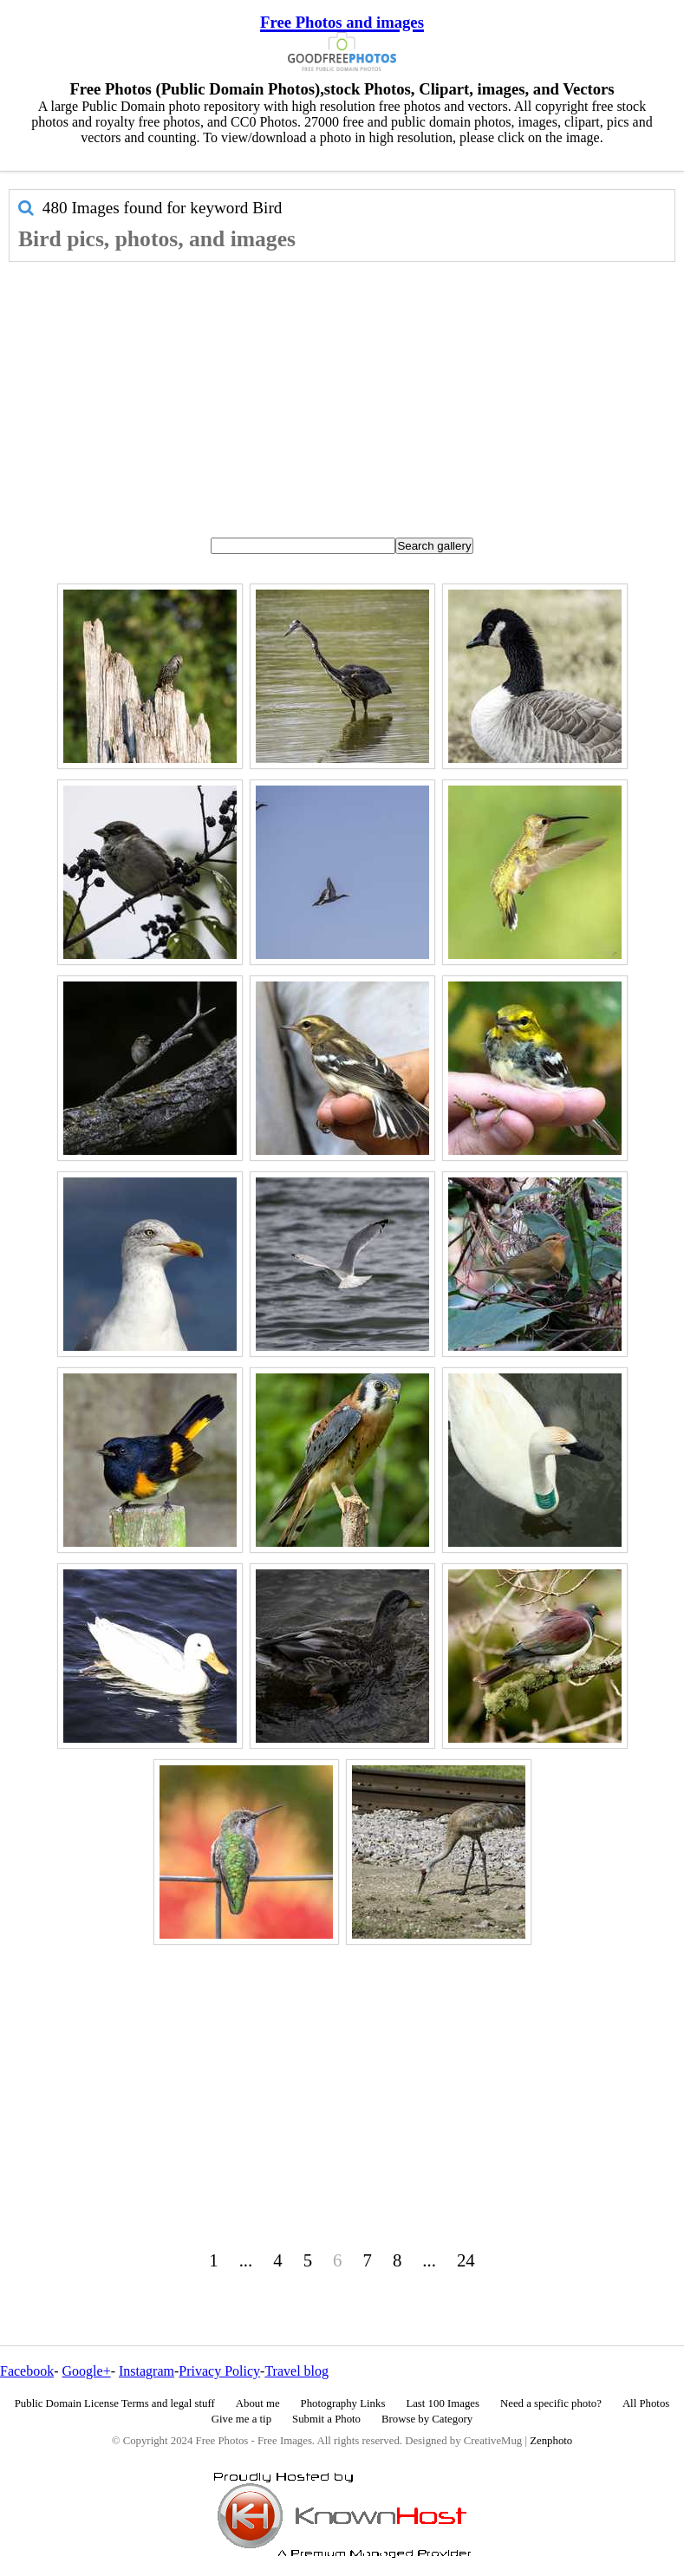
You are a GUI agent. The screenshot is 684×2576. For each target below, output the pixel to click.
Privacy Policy (219, 2371)
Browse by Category (426, 2419)
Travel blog (296, 2371)
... (246, 2260)
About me (258, 2403)
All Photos (645, 2403)
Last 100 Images (442, 2403)
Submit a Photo (326, 2419)
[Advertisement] (342, 392)
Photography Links (343, 2403)
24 (466, 2260)
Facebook (27, 2371)
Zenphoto (551, 2441)
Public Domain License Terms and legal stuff (115, 2403)
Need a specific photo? (551, 2403)
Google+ (86, 2371)
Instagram (146, 2371)
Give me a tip (241, 2419)
